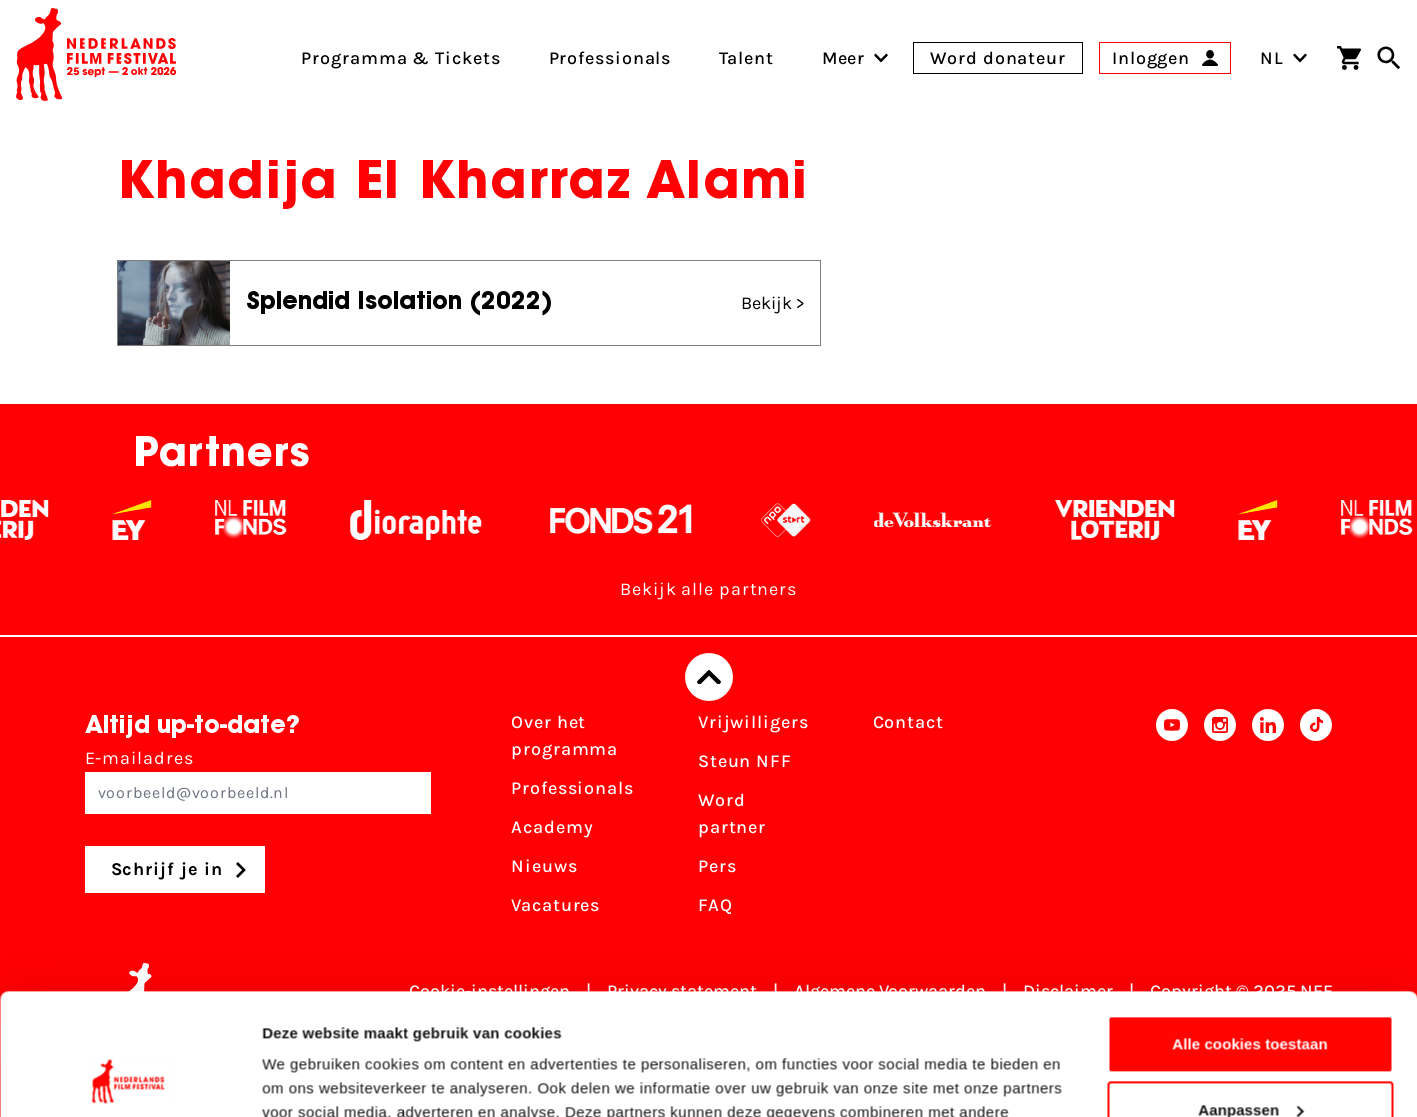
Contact (908, 722)
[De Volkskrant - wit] (943, 520)
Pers (717, 866)
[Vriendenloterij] (1125, 520)
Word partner (732, 813)
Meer (844, 58)
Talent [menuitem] (746, 58)
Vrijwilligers (753, 722)
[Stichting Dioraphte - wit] (426, 520)
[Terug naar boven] (709, 677)
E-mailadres (258, 780)
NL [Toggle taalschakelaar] (1284, 58)
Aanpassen (1250, 995)
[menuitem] (844, 58)
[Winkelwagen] (1349, 58)
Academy (552, 827)
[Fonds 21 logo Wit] (632, 520)
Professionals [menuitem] (610, 58)
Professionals (572, 788)
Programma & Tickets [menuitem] (400, 58)
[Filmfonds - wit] (261, 520)
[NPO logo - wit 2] (796, 520)
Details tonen (309, 1077)
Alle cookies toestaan (1250, 930)
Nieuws (544, 866)
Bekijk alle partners (708, 589)
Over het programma (564, 735)
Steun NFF (745, 761)
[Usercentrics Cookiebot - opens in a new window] (129, 1078)
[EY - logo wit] (142, 520)
